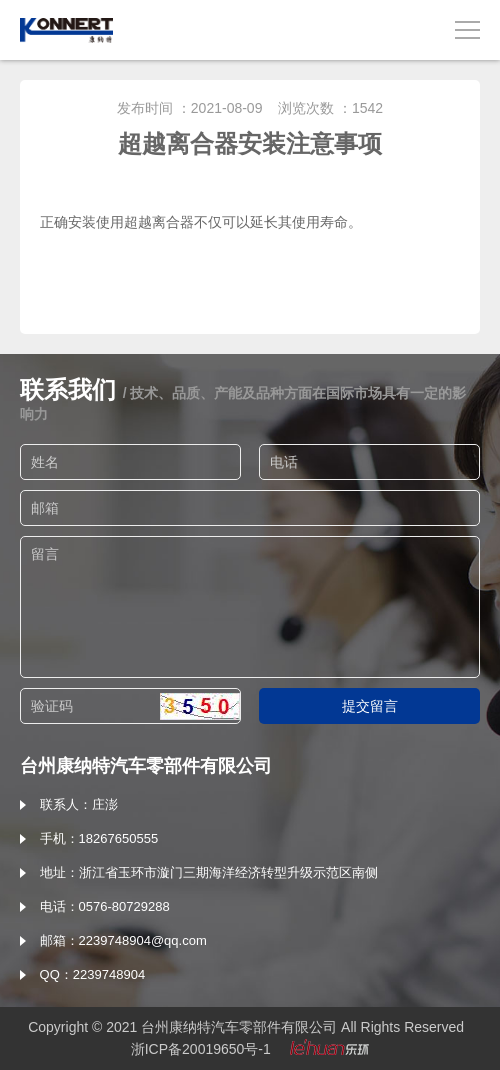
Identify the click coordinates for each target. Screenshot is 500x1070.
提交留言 (370, 706)
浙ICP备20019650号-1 (201, 1049)
